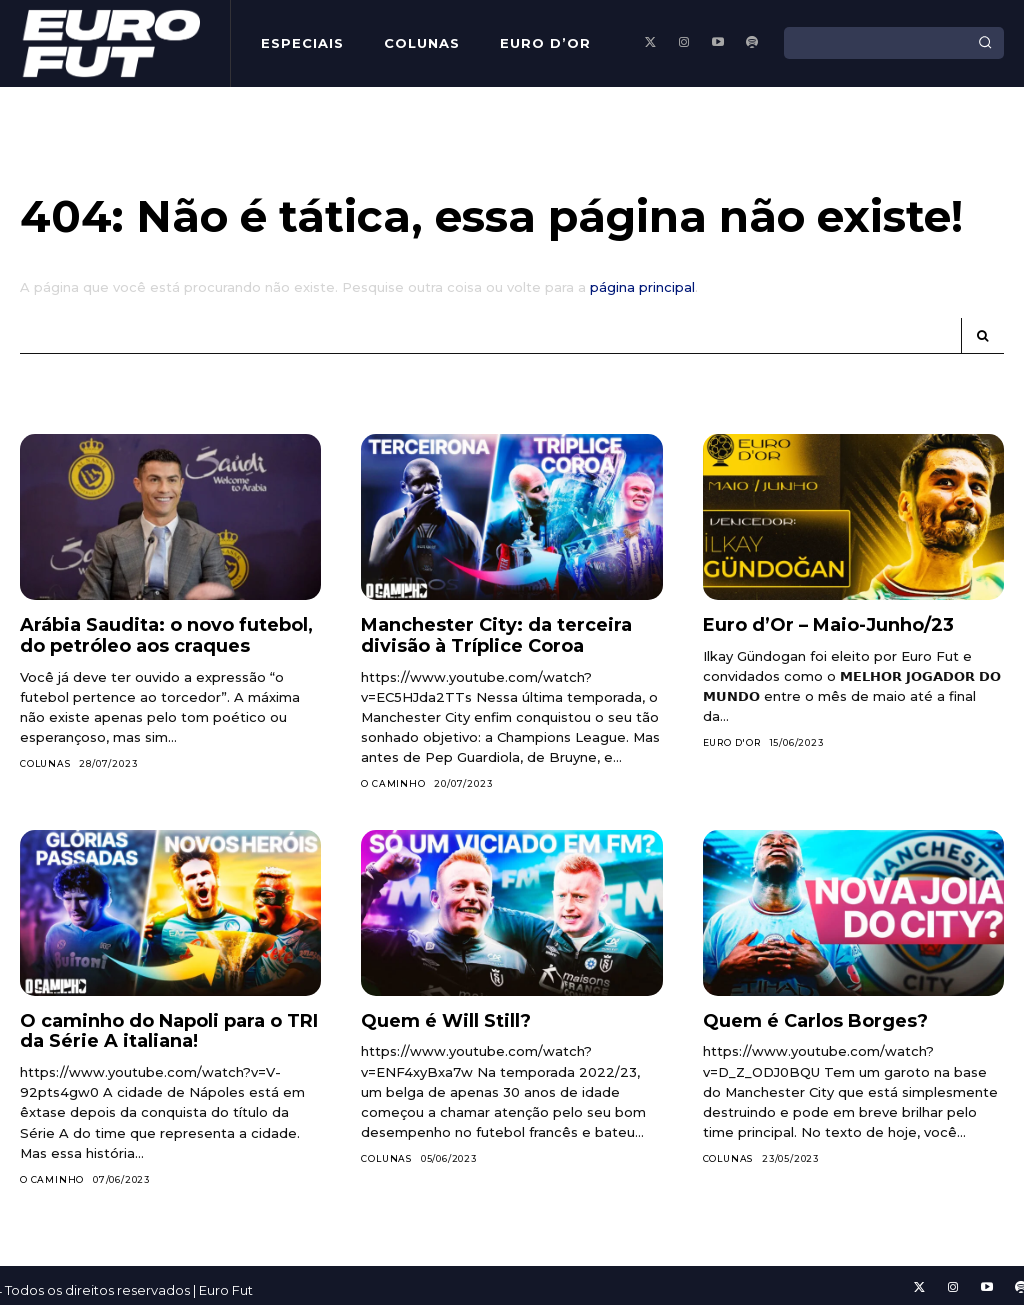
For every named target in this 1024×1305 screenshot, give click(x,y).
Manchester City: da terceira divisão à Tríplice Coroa (496, 635)
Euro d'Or (732, 742)
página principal (642, 287)
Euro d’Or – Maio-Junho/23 (828, 625)
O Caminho (393, 783)
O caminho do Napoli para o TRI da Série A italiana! (169, 1031)
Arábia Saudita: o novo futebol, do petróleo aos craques (166, 635)
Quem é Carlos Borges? (815, 1021)
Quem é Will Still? (446, 1021)
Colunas (45, 763)
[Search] (985, 43)
